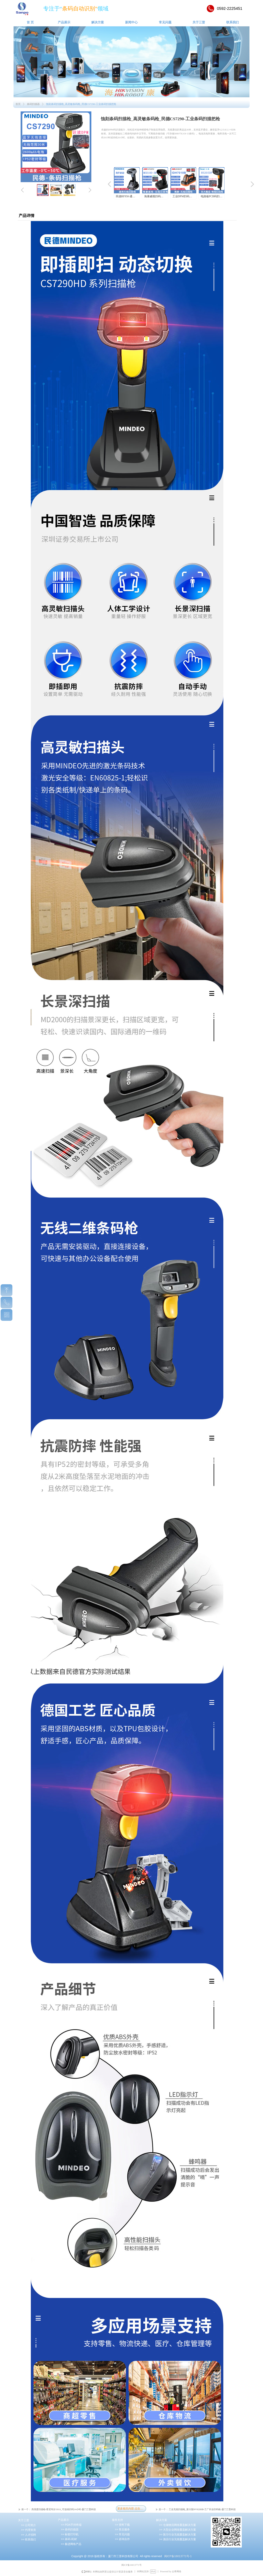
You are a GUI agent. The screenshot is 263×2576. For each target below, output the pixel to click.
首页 (18, 104)
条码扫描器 (33, 104)
